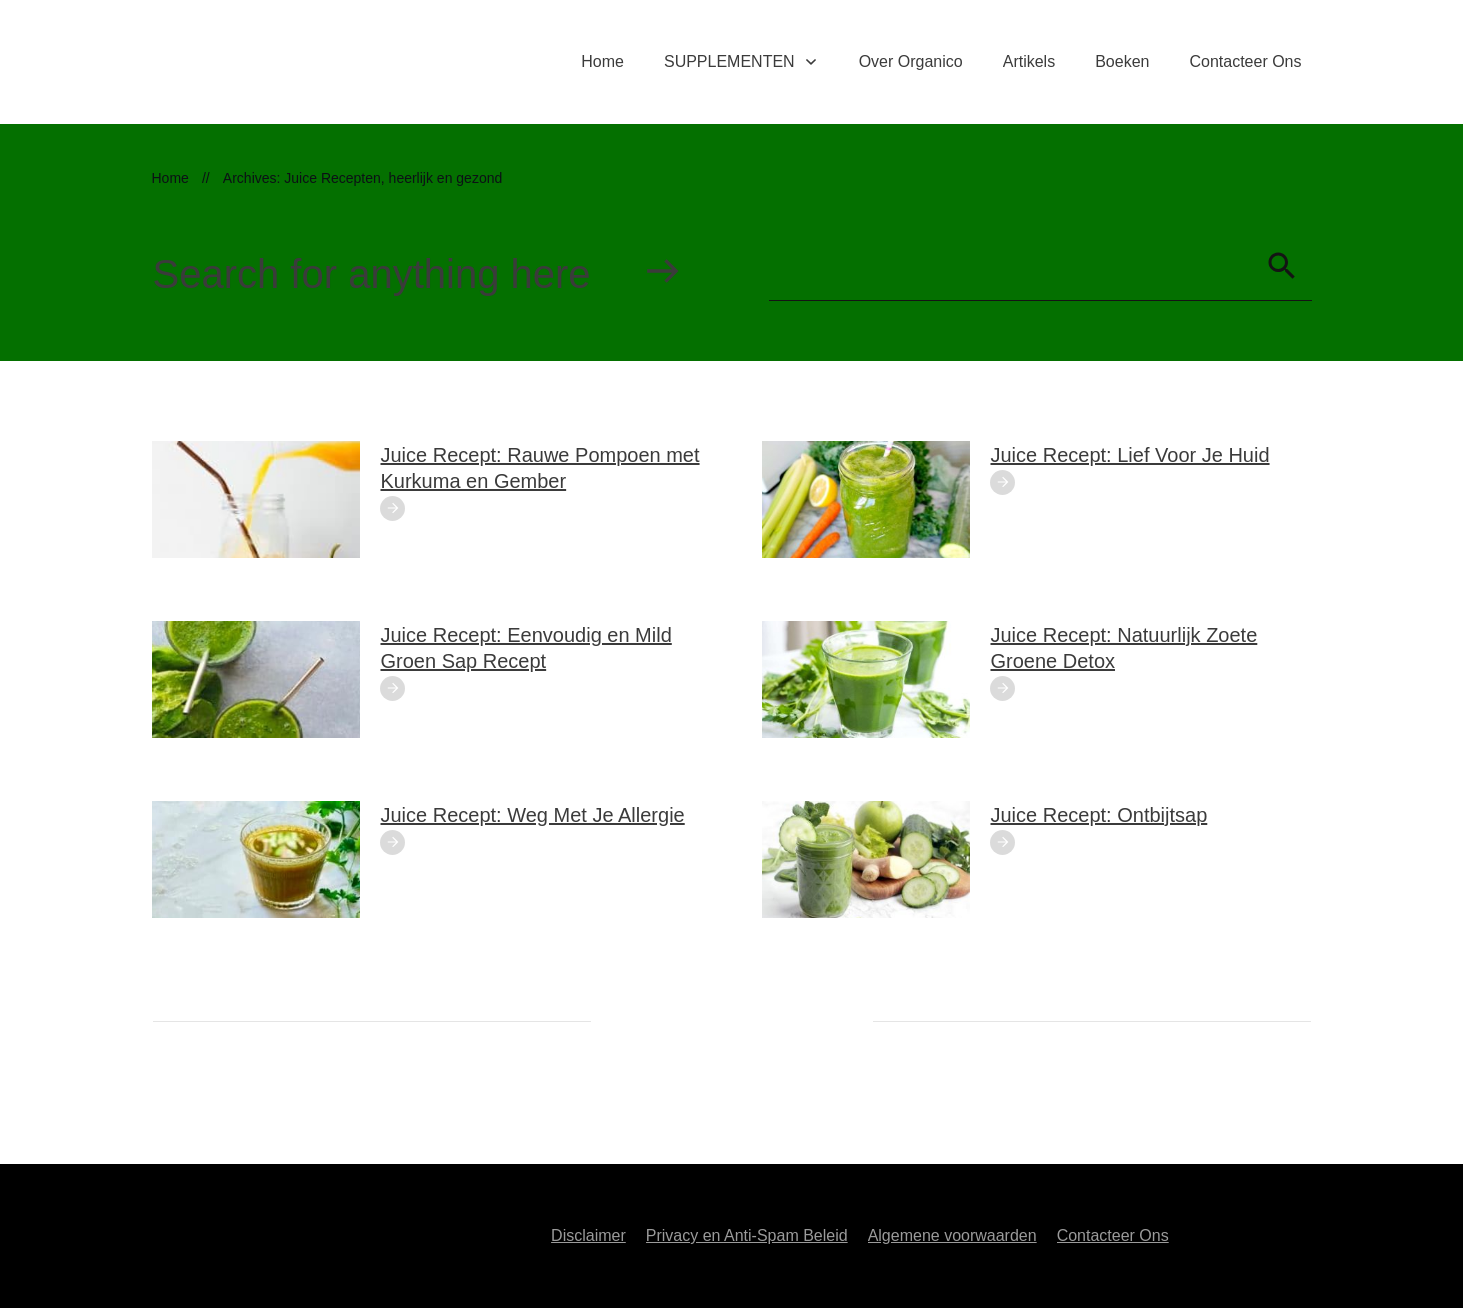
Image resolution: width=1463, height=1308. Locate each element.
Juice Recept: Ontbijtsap (1099, 815)
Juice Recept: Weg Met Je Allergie (533, 815)
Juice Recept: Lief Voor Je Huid (1130, 455)
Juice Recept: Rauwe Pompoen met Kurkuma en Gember (540, 468)
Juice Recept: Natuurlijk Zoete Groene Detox (1124, 648)
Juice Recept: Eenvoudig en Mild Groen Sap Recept (526, 648)
